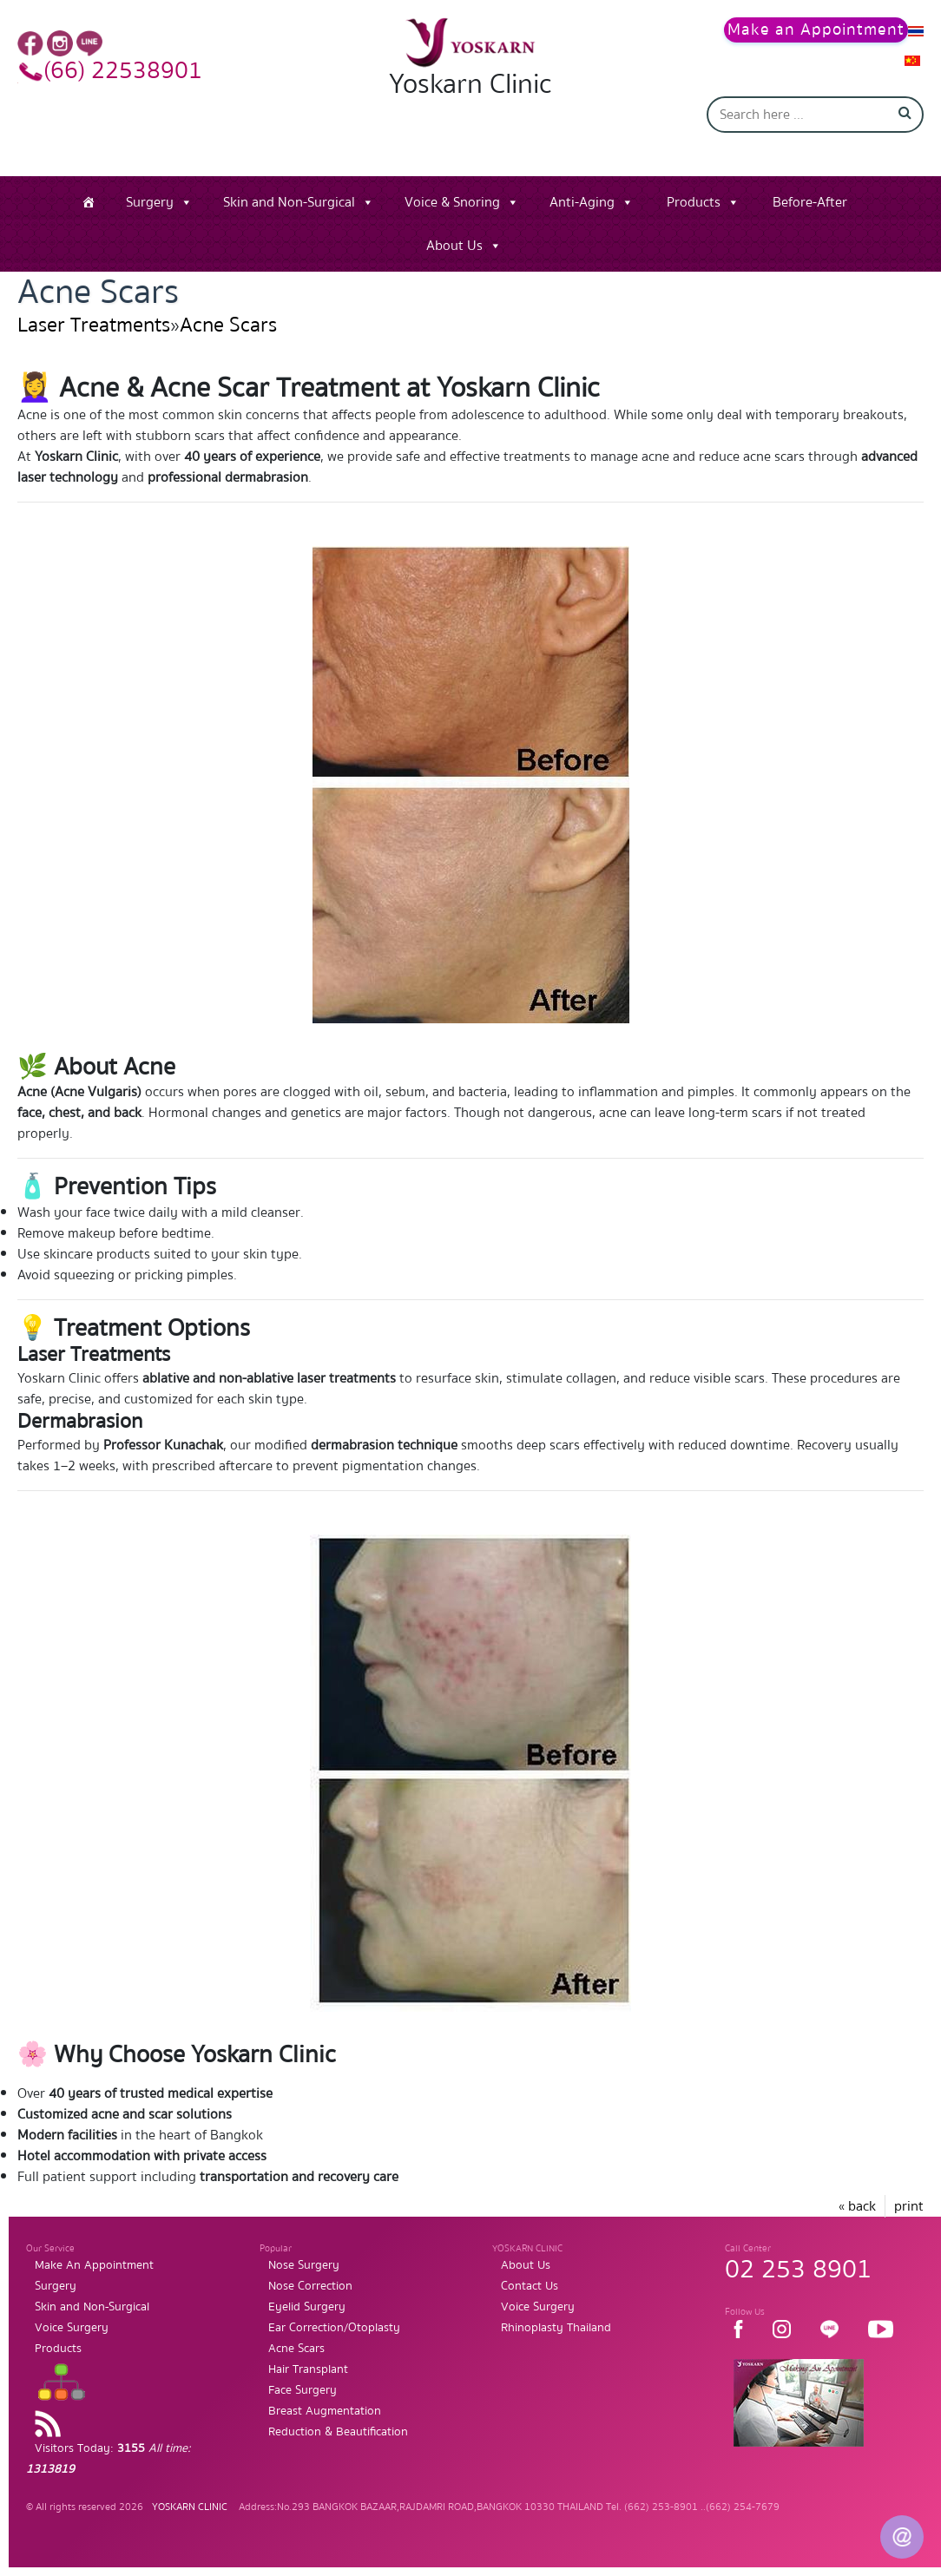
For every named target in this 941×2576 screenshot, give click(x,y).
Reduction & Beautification (338, 2431)
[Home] (88, 202)
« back (857, 2206)
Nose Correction (310, 2286)
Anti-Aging (582, 202)
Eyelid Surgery (306, 2306)
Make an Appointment (816, 30)
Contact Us (529, 2286)
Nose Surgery (303, 2265)
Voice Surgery (72, 2327)
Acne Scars (228, 325)
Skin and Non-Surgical (289, 202)
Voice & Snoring (452, 202)
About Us (454, 245)
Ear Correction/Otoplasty (334, 2327)
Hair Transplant (308, 2369)
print (909, 2206)
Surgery (150, 202)
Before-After (810, 202)
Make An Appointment (94, 2265)
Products (694, 202)
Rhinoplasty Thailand (556, 2327)
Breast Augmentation (324, 2411)
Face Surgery (302, 2390)
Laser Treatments (93, 325)
